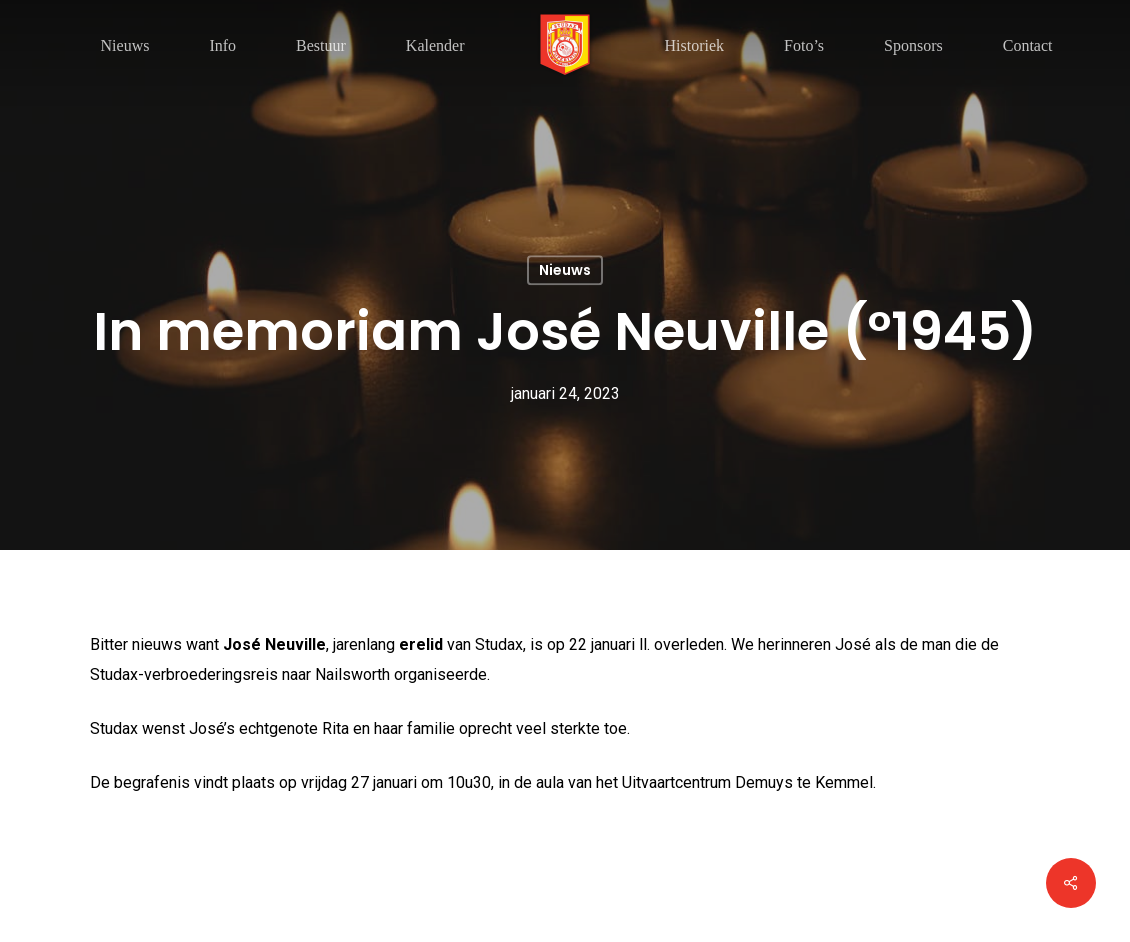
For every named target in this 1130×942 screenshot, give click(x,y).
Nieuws (565, 270)
